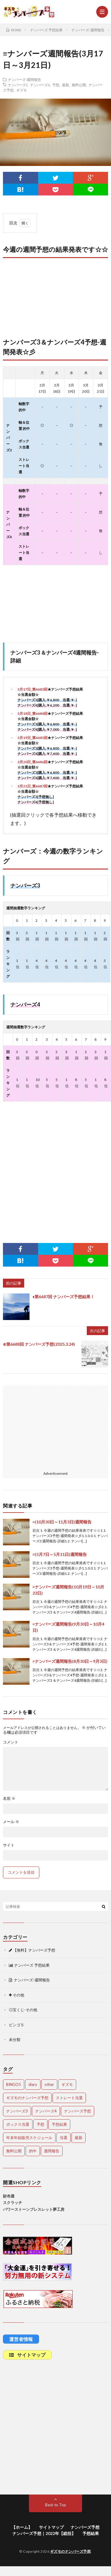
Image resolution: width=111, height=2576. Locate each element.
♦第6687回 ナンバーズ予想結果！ (63, 1296)
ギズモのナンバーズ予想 (70, 2551)
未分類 (14, 2039)
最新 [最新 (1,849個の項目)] (78, 2137)
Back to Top (55, 2504)
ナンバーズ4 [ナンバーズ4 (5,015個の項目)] (46, 2111)
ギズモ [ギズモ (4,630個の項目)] (67, 2084)
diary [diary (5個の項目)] (32, 2084)
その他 (16, 1995)
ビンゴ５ (16, 2024)
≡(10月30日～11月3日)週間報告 (62, 1521)
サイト (8, 1845)
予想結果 (90, 2533)
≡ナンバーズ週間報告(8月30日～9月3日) (69, 1661)
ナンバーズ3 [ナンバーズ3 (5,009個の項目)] (17, 2111)
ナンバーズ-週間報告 (24, 79)
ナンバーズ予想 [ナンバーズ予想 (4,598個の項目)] (77, 2111)
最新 (65, 85)
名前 (9, 1798)
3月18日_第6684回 (32, 713)
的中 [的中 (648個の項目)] (33, 2150)
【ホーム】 (22, 2527)
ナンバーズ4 (40, 85)
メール (11, 1822)
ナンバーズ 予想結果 (29, 1965)
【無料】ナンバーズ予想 (32, 1950)
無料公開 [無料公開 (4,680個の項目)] (14, 2150)
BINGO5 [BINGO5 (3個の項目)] (13, 2084)
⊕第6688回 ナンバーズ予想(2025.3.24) (39, 1344)
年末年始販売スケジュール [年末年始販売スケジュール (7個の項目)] (29, 2137)
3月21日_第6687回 (32, 786)
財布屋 (8, 2196)
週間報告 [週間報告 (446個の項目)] (51, 2150)
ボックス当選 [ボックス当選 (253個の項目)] (17, 2124)
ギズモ (21, 90)
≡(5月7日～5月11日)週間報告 (59, 1554)
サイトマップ (51, 2527)
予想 (55, 85)
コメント (10, 1742)
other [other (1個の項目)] (49, 2084)
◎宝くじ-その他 (23, 2009)
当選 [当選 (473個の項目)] (63, 2137)
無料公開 (79, 85)
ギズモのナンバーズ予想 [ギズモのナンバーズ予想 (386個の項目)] (27, 2097)
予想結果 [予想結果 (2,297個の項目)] (59, 2124)
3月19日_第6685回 (32, 737)
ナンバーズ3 (17, 85)
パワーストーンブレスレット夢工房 (33, 2209)
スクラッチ (12, 2202)
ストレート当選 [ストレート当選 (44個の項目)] (69, 2097)
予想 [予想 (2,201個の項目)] (40, 2124)
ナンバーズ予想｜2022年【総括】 (44, 2533)
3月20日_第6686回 (32, 762)
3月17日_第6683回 (32, 689)
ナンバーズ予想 (85, 2527)
